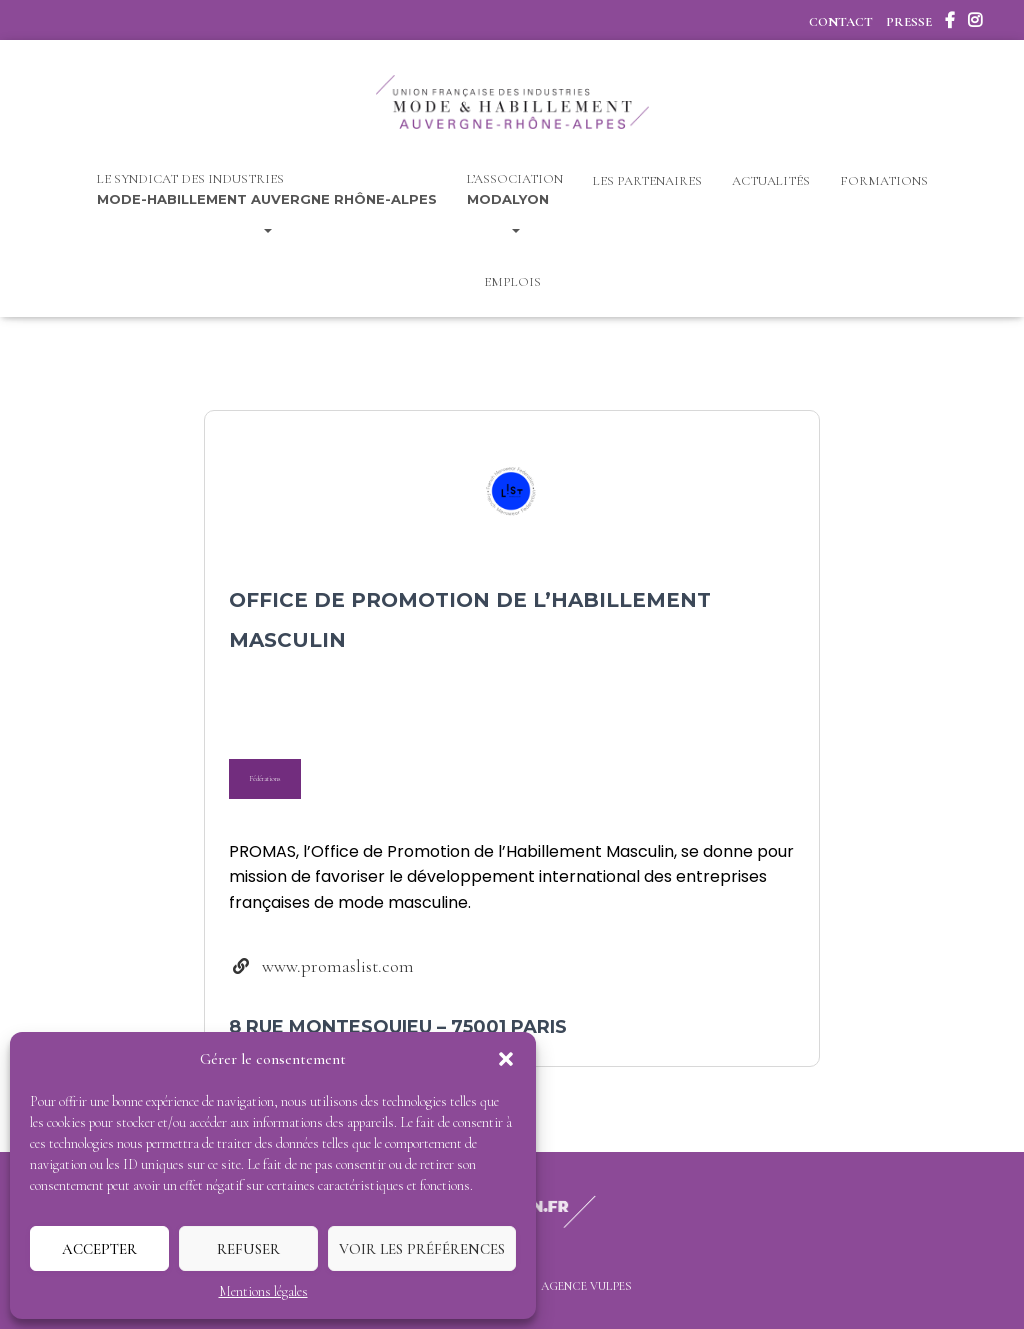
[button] (506, 1059)
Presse (909, 22)
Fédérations (265, 778)
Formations (884, 181)
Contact (841, 22)
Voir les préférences (422, 1249)
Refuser (248, 1249)
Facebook (950, 23)
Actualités (771, 181)
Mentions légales (263, 1291)
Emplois (512, 282)
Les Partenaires (647, 181)
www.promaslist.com (338, 966)
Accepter (99, 1249)
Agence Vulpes (586, 1286)
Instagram (975, 23)
